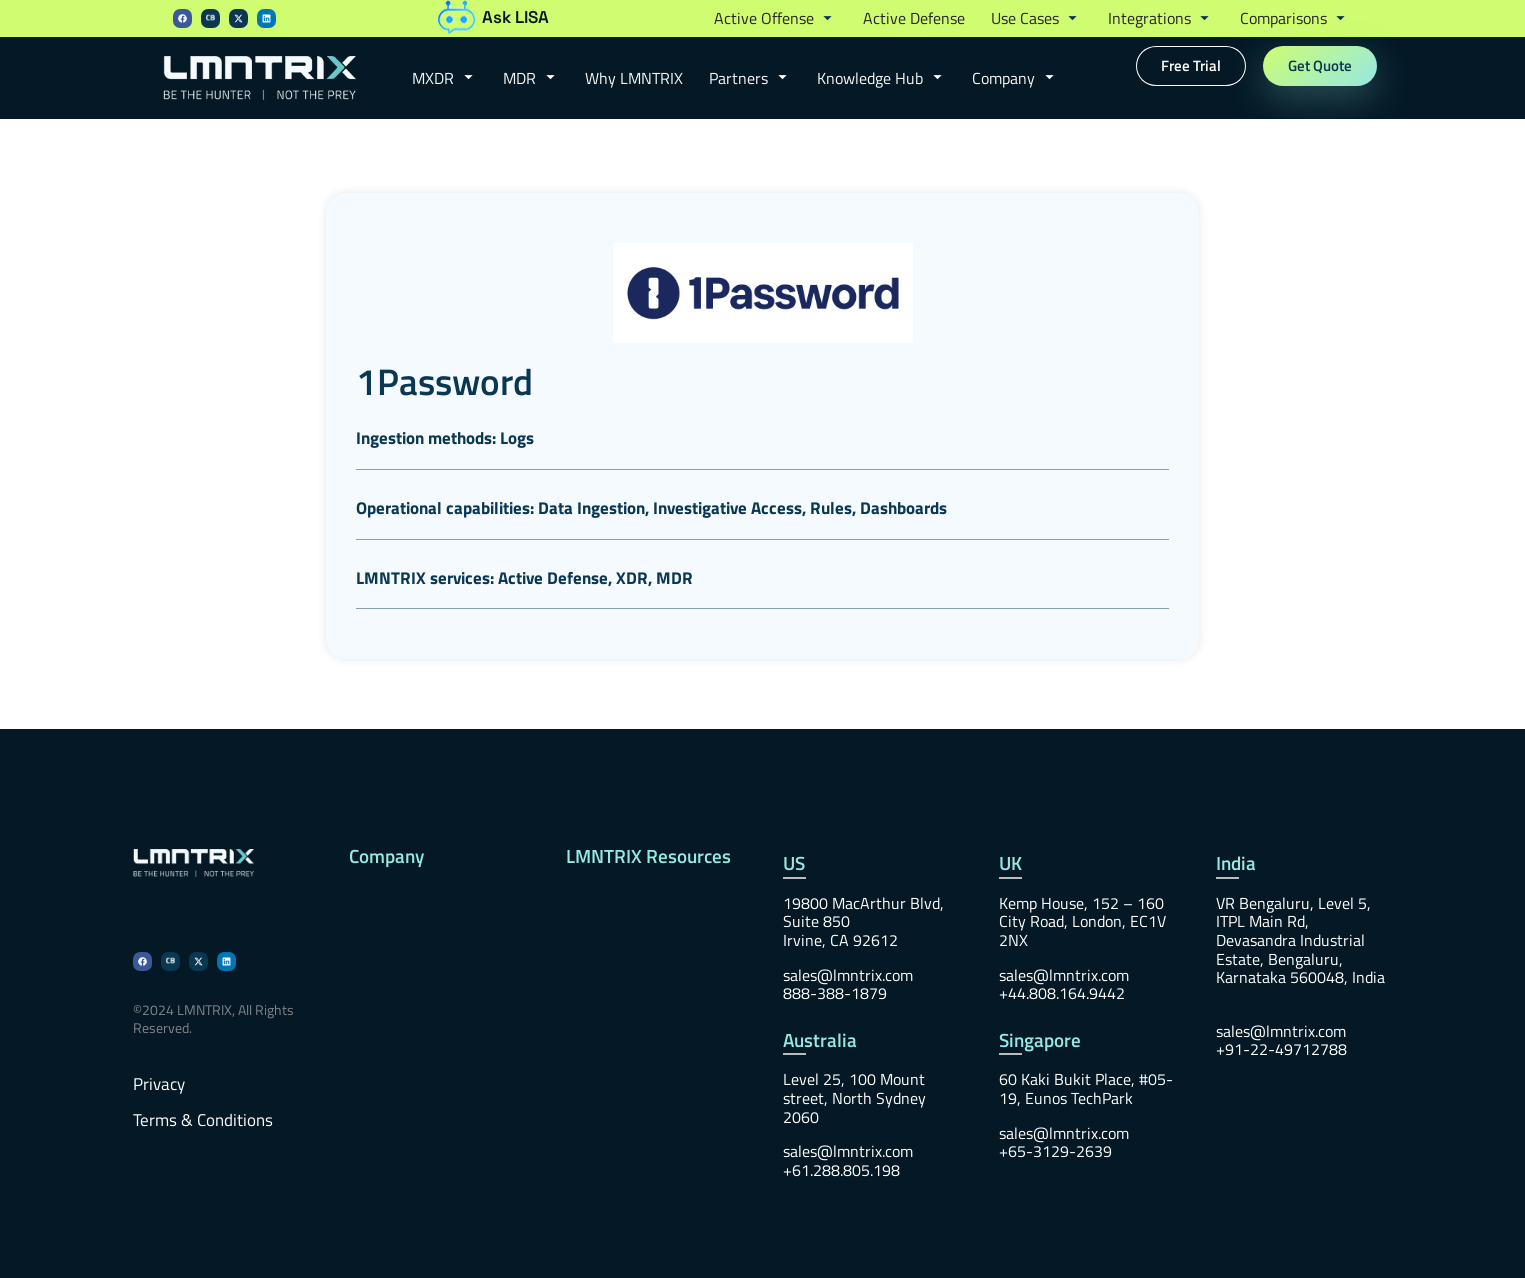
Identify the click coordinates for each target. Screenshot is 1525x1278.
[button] (775, 19)
